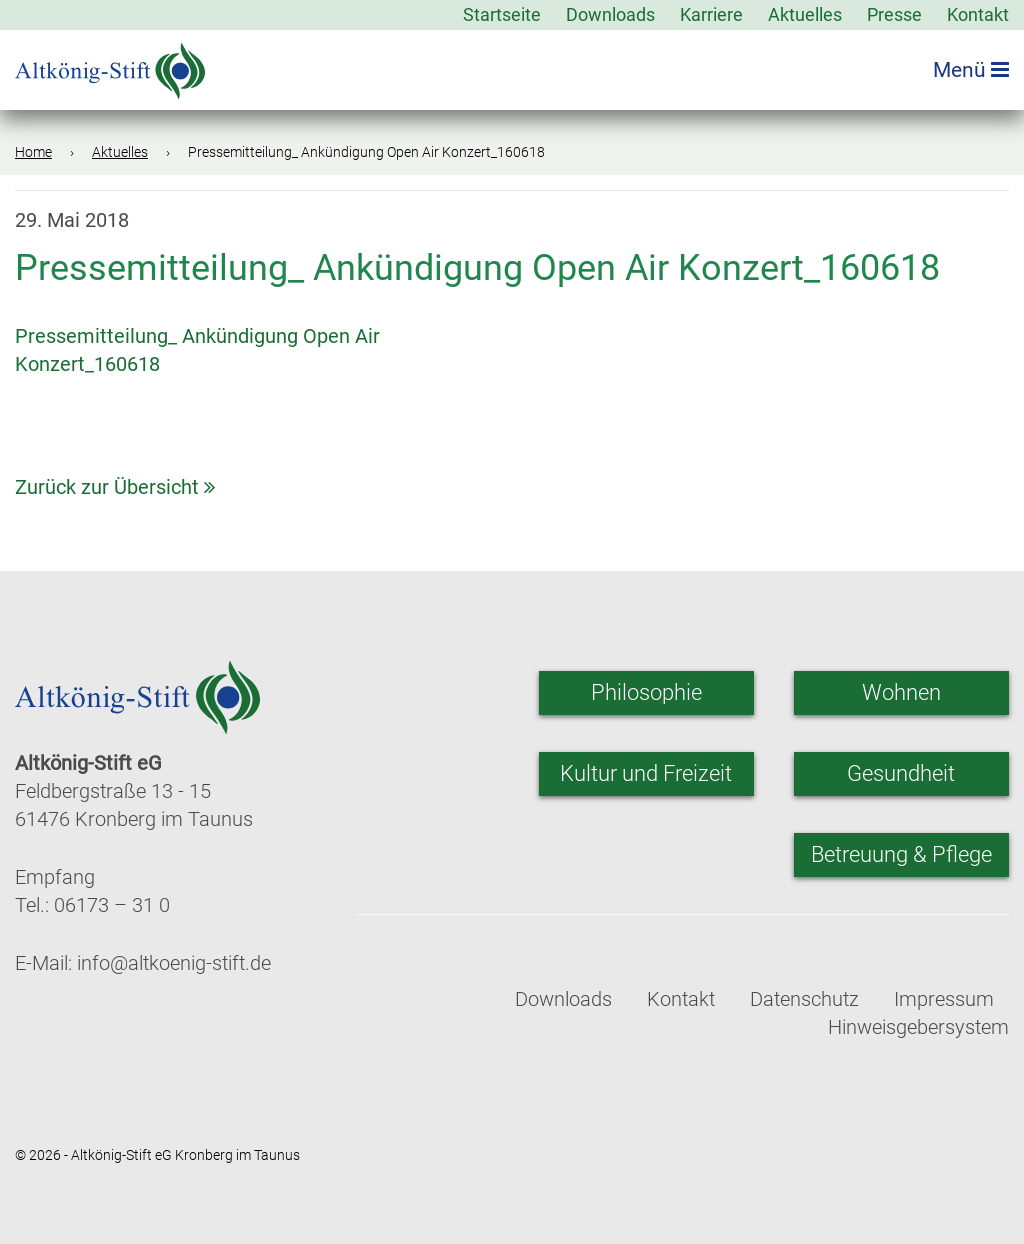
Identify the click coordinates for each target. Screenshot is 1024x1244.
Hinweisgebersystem (918, 1027)
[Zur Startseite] (110, 64)
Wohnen (901, 692)
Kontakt (978, 14)
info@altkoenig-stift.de (174, 963)
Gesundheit (901, 773)
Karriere (711, 14)
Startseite (502, 14)
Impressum (944, 999)
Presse (894, 14)
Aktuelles (805, 14)
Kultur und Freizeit (646, 773)
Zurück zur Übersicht (115, 487)
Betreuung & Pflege (901, 854)
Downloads (610, 14)
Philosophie (646, 692)
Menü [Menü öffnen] (971, 70)
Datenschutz (804, 999)
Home (33, 152)
